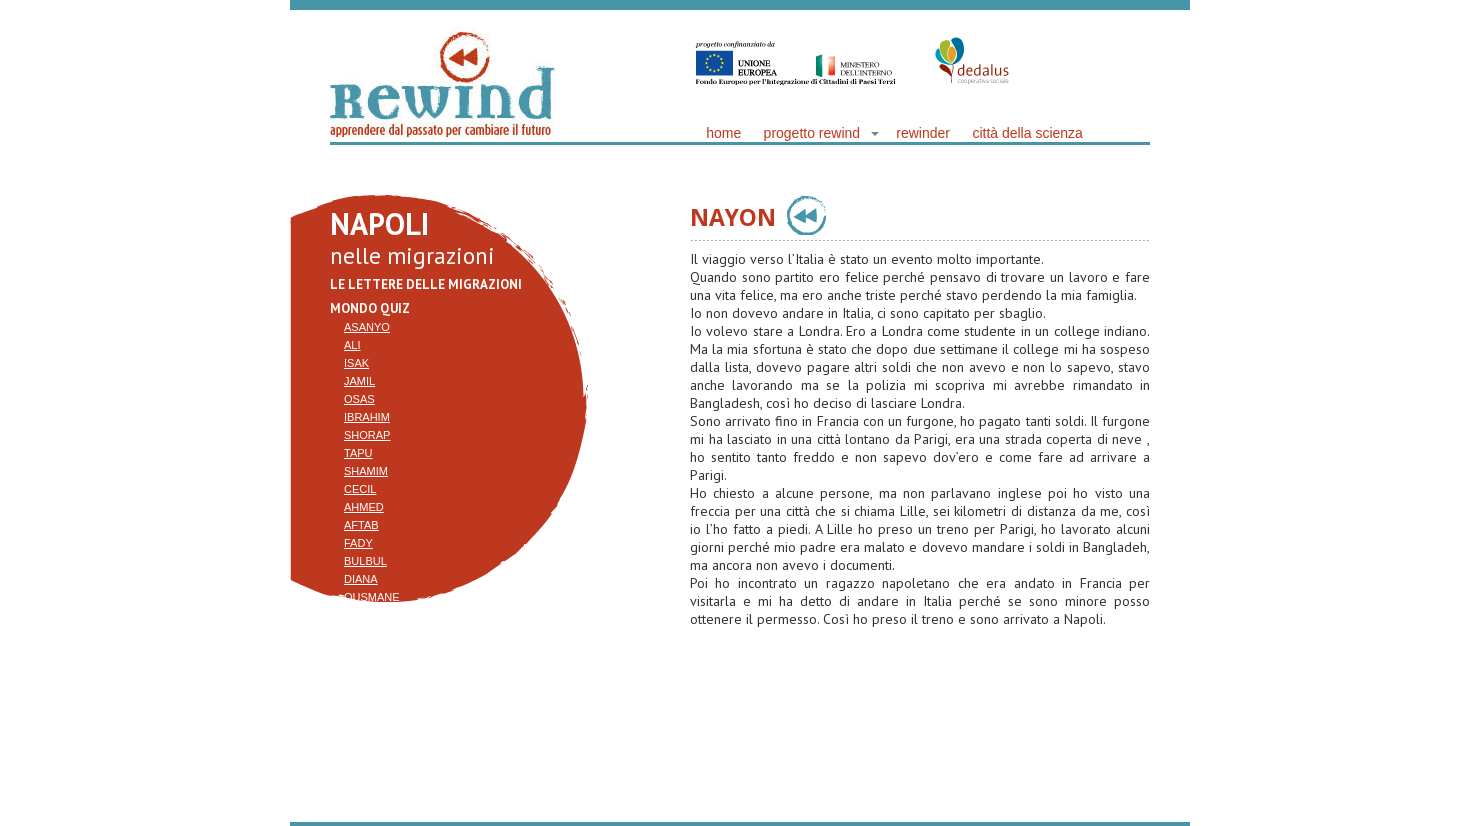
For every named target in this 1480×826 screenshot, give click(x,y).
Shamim (366, 471)
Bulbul (365, 561)
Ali (352, 345)
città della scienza (1027, 133)
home (723, 133)
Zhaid (360, 633)
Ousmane (372, 597)
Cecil (360, 489)
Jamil (359, 381)
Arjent (365, 669)
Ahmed (364, 507)
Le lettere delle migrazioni (426, 284)
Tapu (358, 453)
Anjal (361, 687)
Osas (359, 399)
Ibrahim (367, 417)
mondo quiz (370, 308)
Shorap (367, 435)
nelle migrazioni (412, 255)
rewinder (923, 133)
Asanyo (367, 327)
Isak (356, 363)
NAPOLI (379, 223)
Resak (362, 651)
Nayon (363, 615)
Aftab (361, 525)
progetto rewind (812, 133)
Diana (361, 579)
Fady (358, 543)
